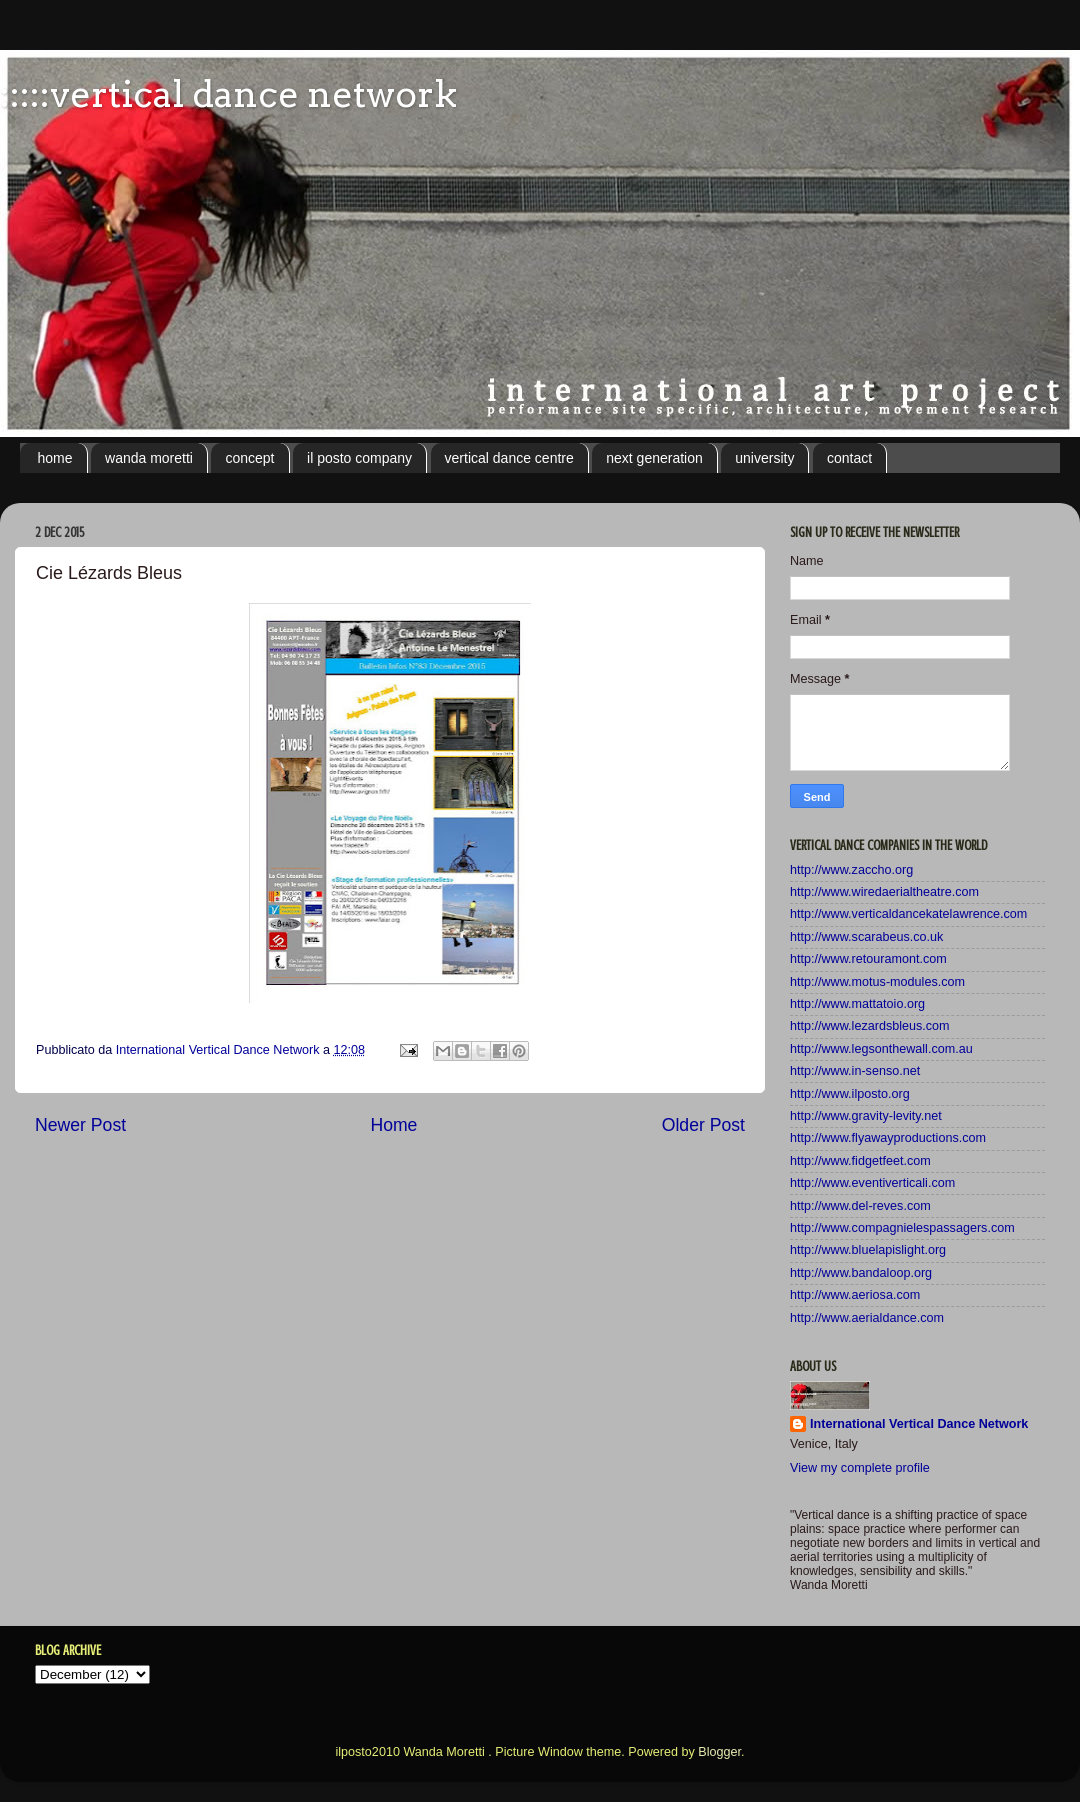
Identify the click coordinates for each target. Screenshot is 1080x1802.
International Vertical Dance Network (919, 1424)
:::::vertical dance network (228, 94)
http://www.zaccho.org (851, 870)
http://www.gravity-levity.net (866, 1116)
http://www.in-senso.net (855, 1071)
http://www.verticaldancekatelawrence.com (908, 914)
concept (249, 458)
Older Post (703, 1125)
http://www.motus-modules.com (877, 982)
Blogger (719, 1752)
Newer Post (80, 1125)
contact (849, 458)
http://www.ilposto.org (850, 1094)
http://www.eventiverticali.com (872, 1183)
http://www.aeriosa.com (855, 1295)
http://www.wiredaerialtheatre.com (884, 892)
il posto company (359, 458)
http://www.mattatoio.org (857, 1004)
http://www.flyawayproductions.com (888, 1138)
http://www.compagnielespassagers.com (902, 1228)
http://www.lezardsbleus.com (870, 1026)
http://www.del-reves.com (860, 1206)
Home (393, 1125)
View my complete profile (860, 1468)
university (764, 458)
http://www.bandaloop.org (861, 1273)
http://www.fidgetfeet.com (860, 1161)
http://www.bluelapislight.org (868, 1250)
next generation (654, 458)
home (55, 458)
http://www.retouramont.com (868, 959)
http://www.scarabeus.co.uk (866, 937)
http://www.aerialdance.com (867, 1318)
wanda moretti (149, 458)
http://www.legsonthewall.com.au (881, 1049)
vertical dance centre (509, 458)
